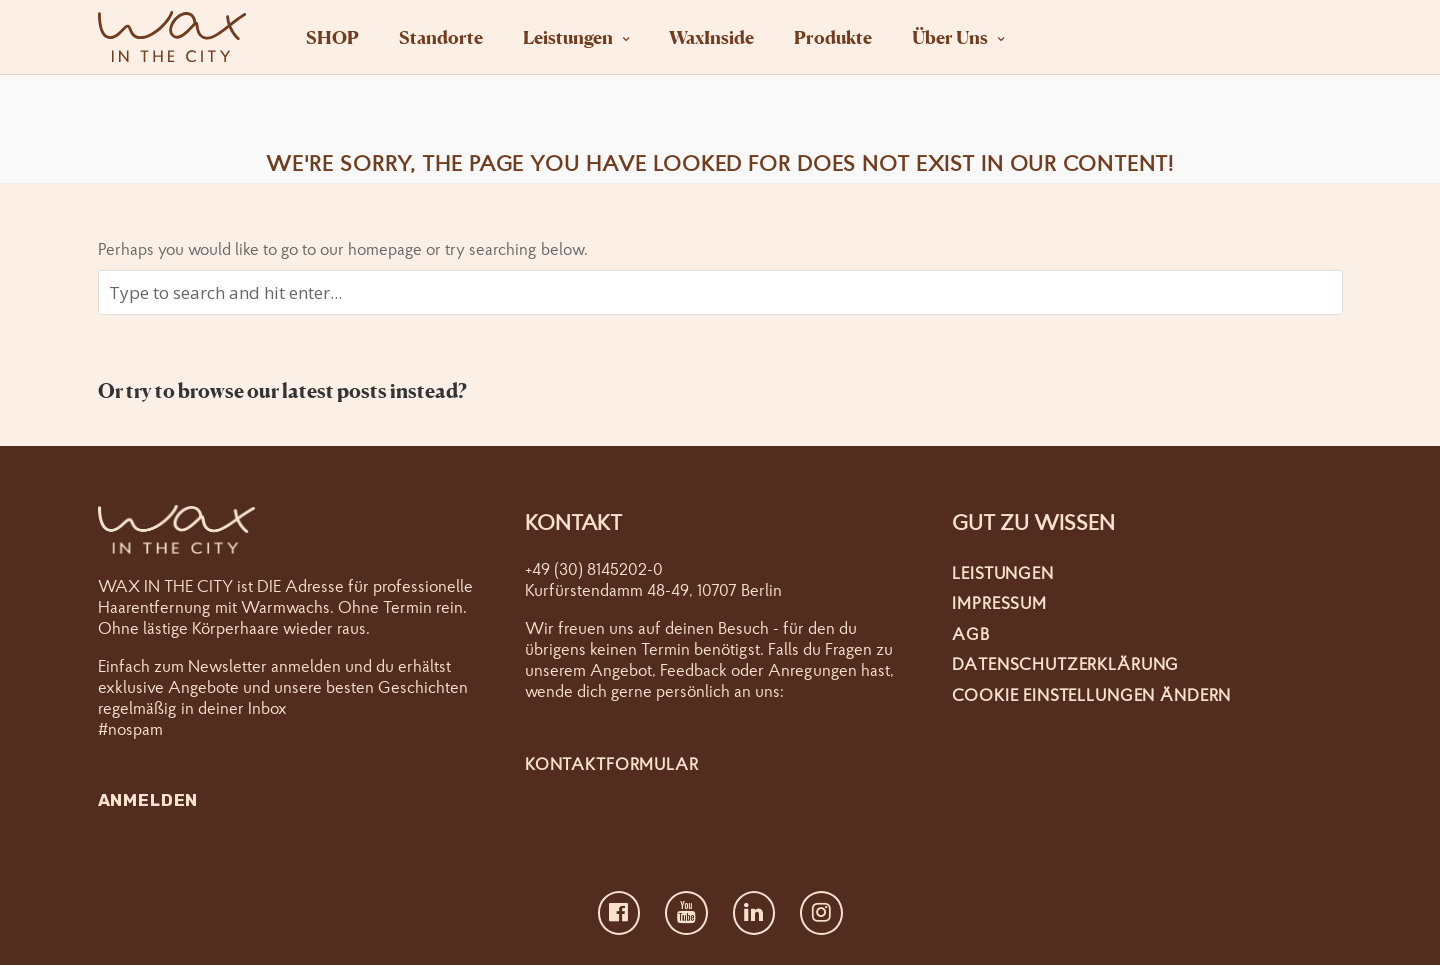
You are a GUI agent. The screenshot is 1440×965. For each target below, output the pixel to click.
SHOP (332, 37)
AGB (971, 633)
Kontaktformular (612, 763)
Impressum (999, 602)
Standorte (441, 37)
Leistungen (568, 37)
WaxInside (711, 37)
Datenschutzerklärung (1065, 663)
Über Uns (950, 37)
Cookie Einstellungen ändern (1091, 694)
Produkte (833, 37)
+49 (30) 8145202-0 (594, 568)
